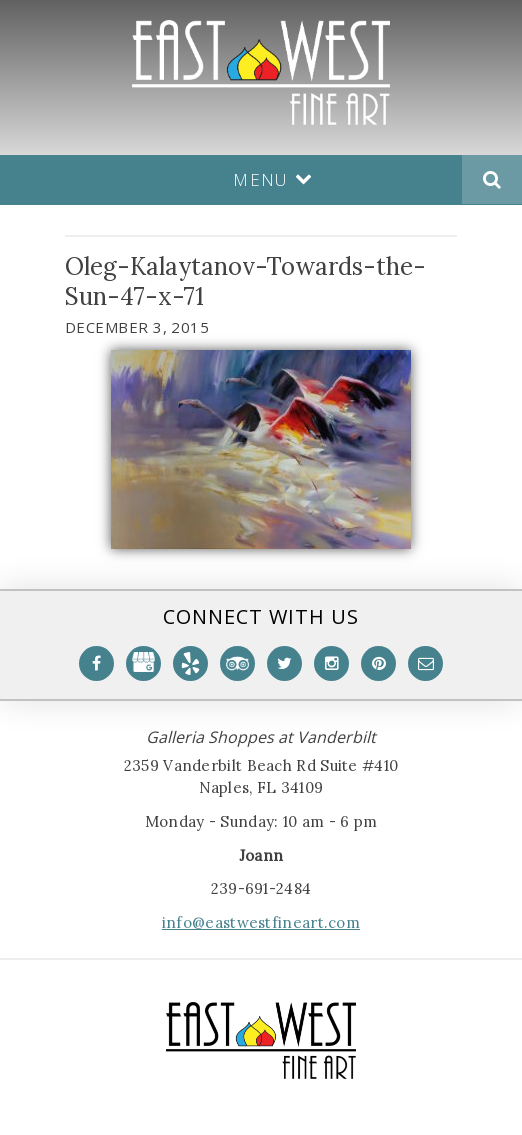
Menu (273, 179)
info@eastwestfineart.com (261, 922)
